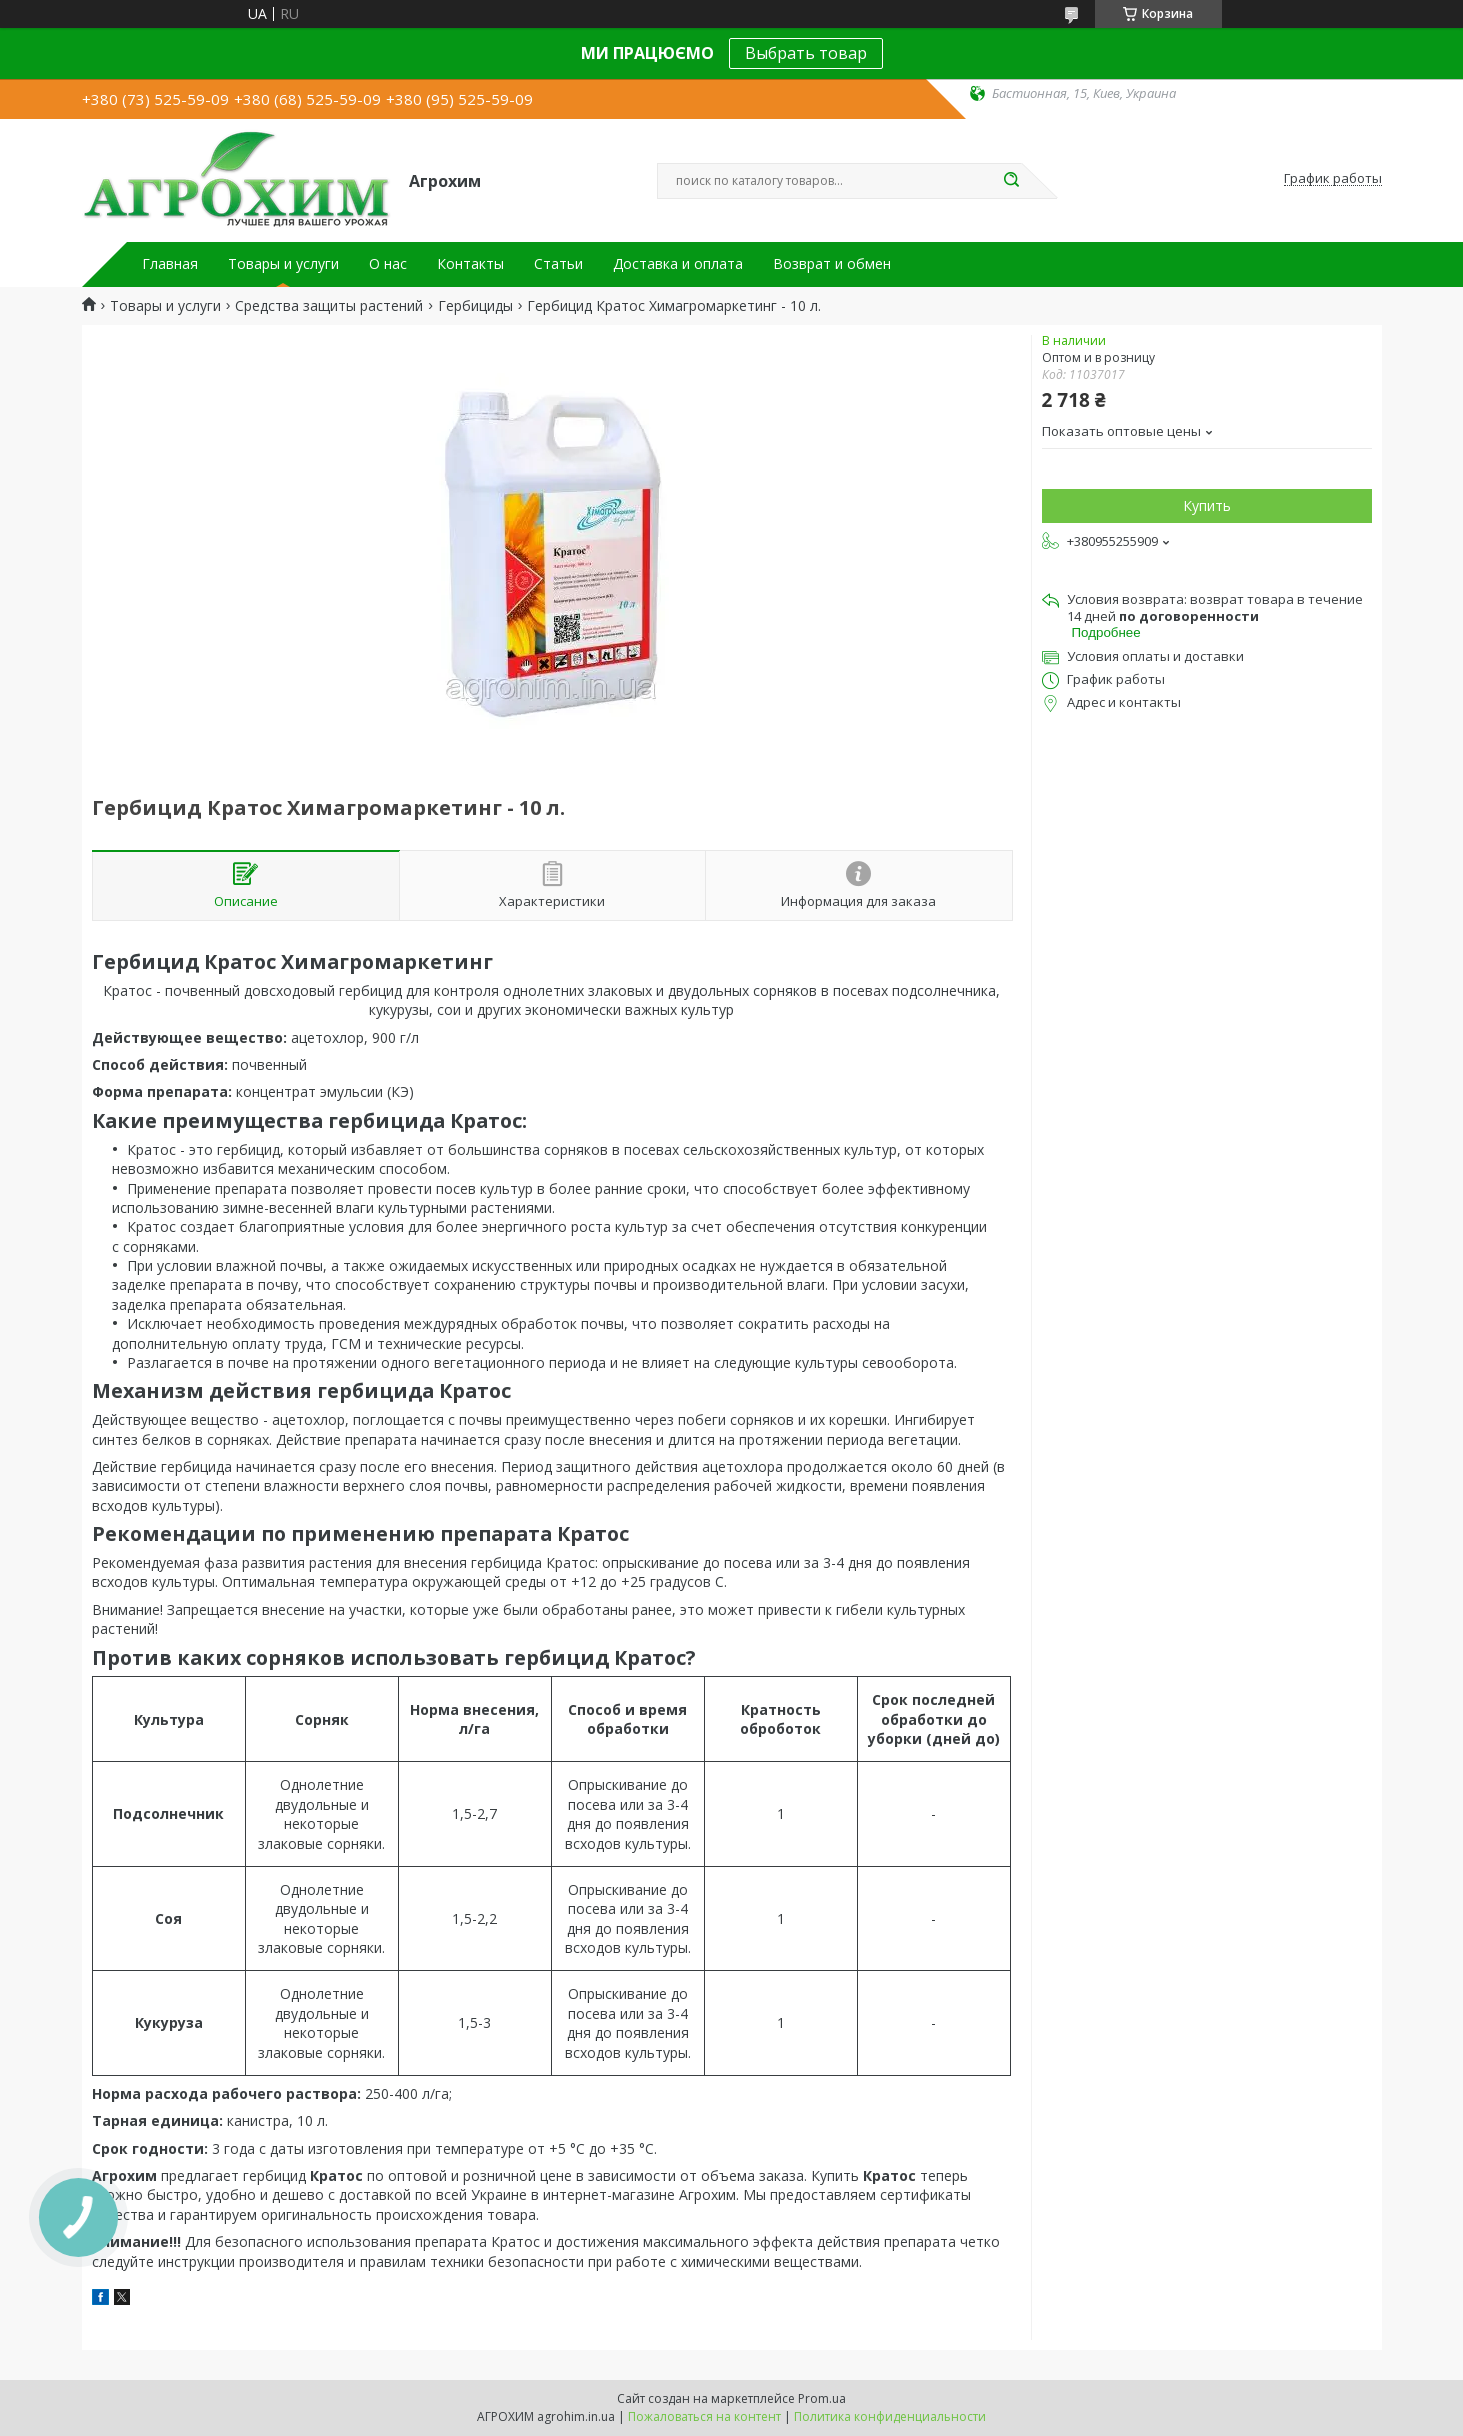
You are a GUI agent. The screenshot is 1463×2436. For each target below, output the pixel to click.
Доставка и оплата (678, 264)
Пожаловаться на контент (704, 2416)
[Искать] (1012, 181)
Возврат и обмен (832, 264)
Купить (1207, 505)
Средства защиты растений (329, 306)
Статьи (558, 264)
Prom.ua (822, 2398)
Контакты (470, 264)
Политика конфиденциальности (890, 2416)
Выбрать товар (806, 53)
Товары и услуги (283, 264)
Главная (170, 264)
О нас (388, 264)
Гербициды (475, 306)
